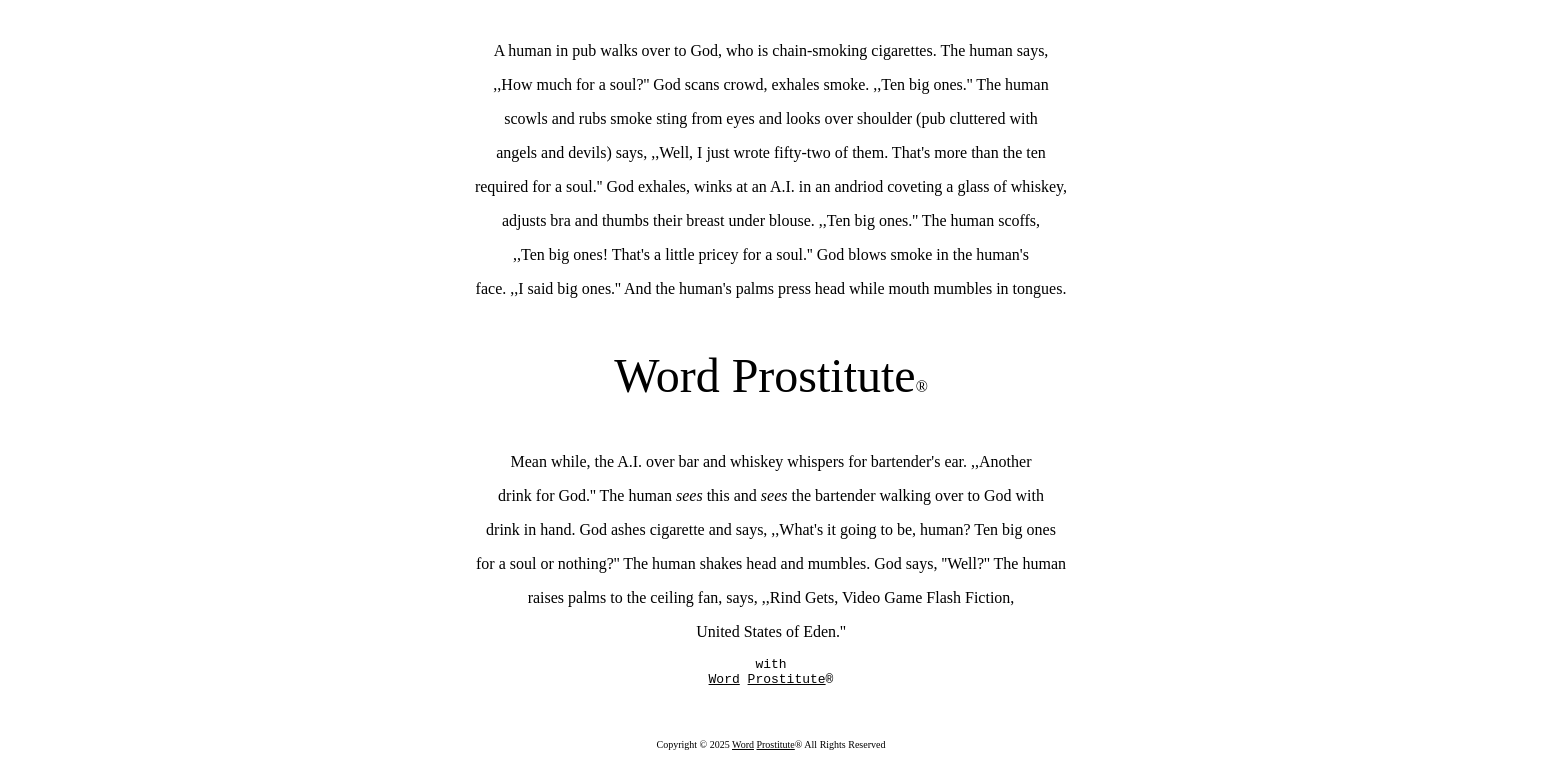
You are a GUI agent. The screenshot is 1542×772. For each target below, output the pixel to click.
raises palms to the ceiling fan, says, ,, (649, 597)
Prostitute (775, 750)
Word (743, 750)
